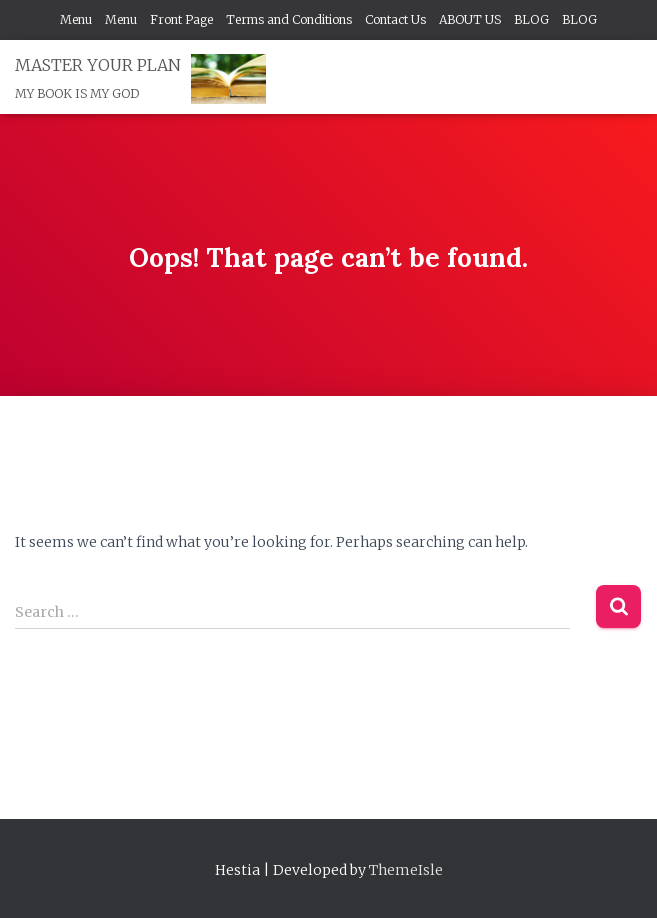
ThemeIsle (406, 870)
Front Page (181, 19)
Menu (76, 19)
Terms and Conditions (289, 19)
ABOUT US (470, 19)
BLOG (531, 19)
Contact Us (395, 19)
